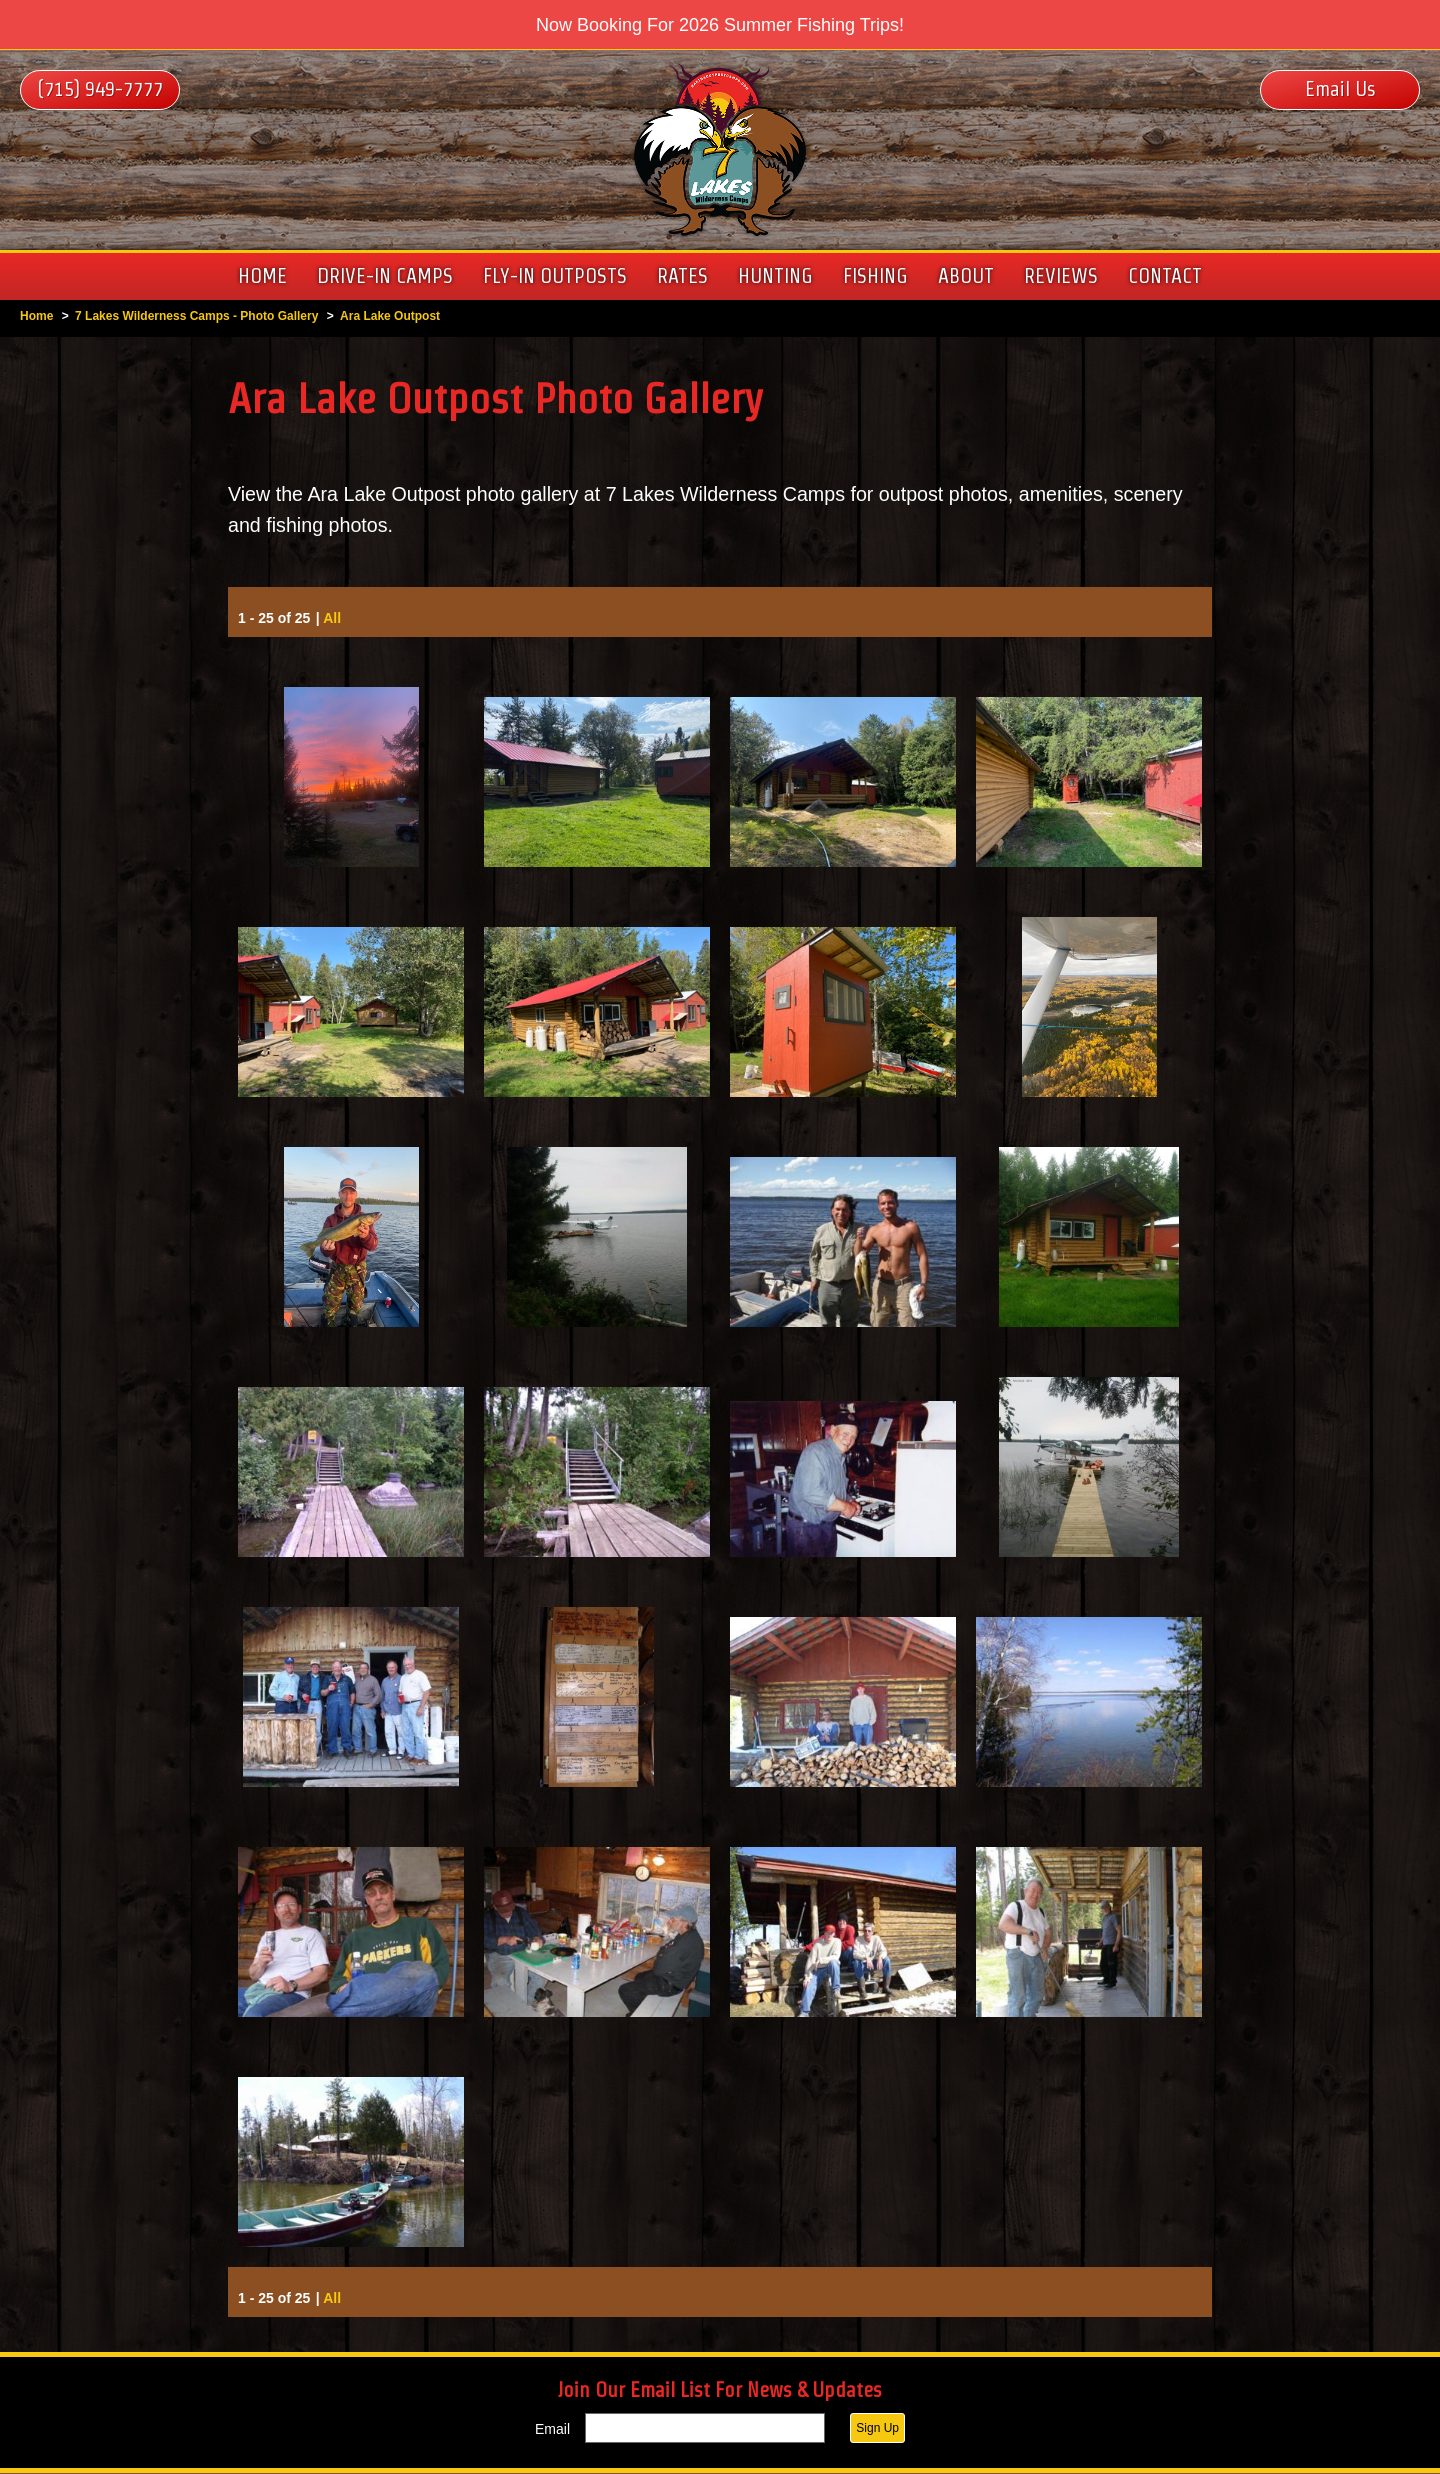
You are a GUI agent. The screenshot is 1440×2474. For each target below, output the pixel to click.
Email (552, 2430)
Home (36, 316)
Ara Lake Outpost (390, 316)
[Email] (705, 2429)
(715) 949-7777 (100, 89)
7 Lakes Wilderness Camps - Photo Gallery (196, 316)
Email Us (1340, 89)
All (332, 620)
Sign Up (877, 2429)
